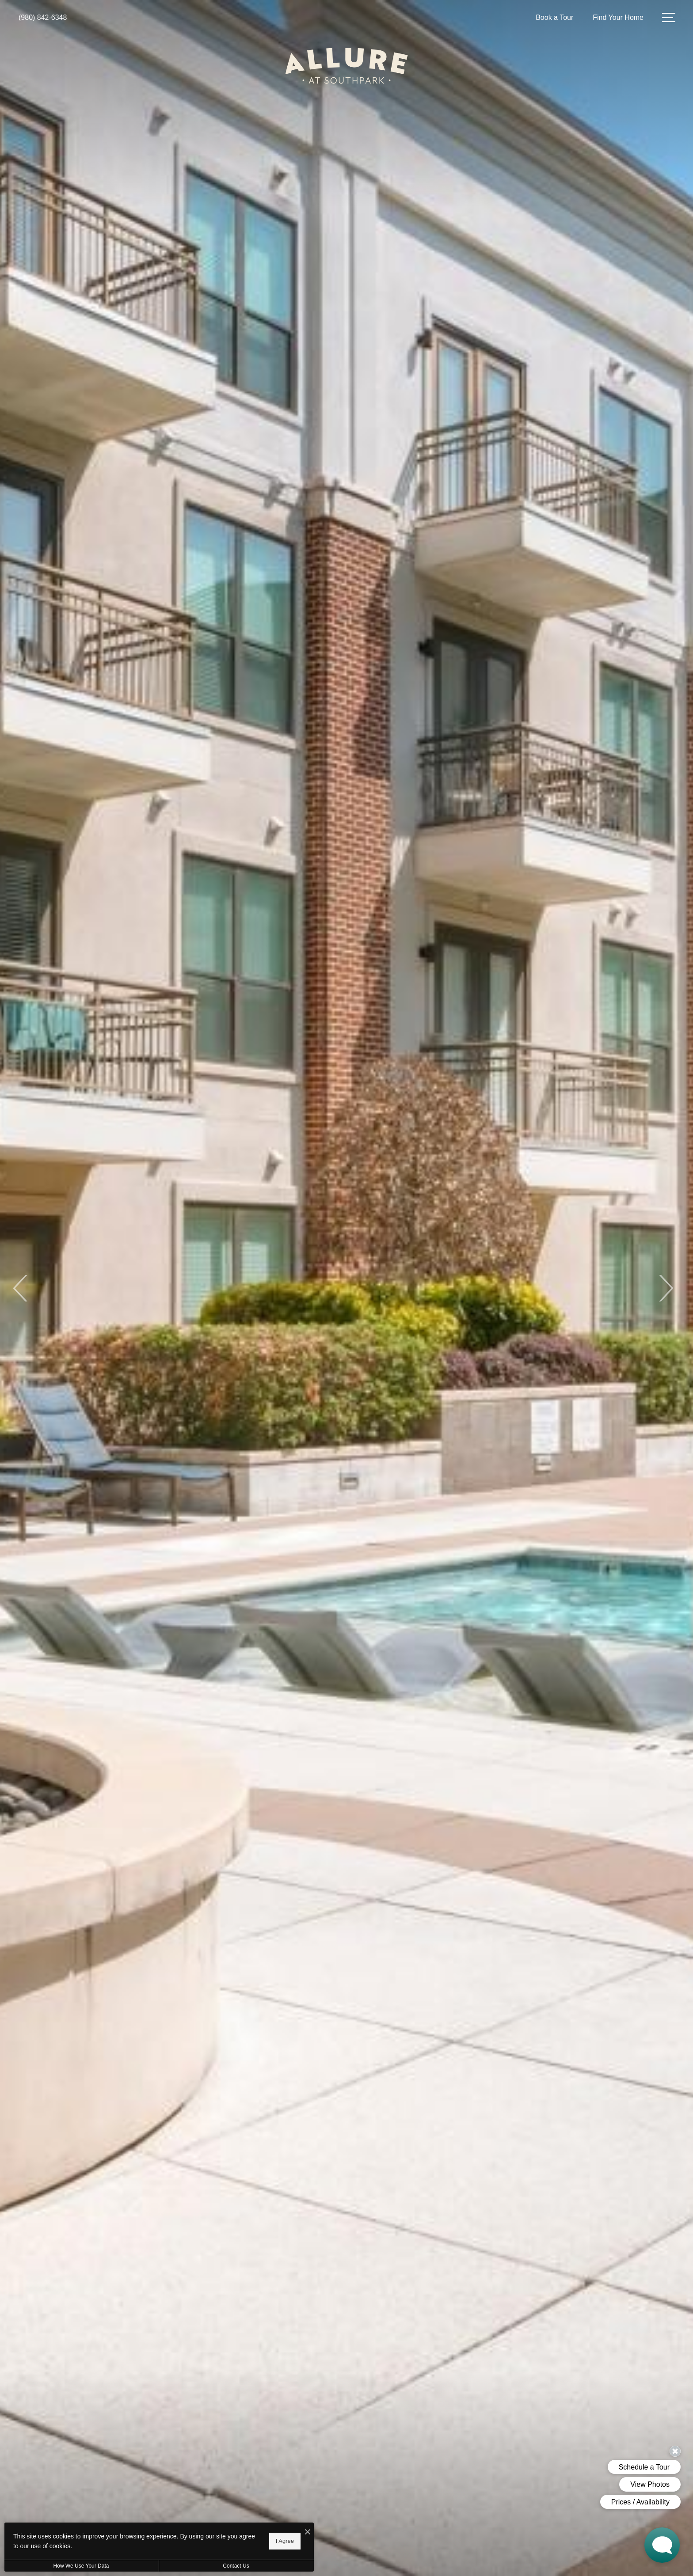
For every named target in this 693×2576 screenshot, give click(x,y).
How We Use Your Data (81, 2566)
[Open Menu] (668, 17)
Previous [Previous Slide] (21, 1288)
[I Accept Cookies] (307, 2532)
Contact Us (236, 2566)
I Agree (285, 2541)
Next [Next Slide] (665, 1288)
